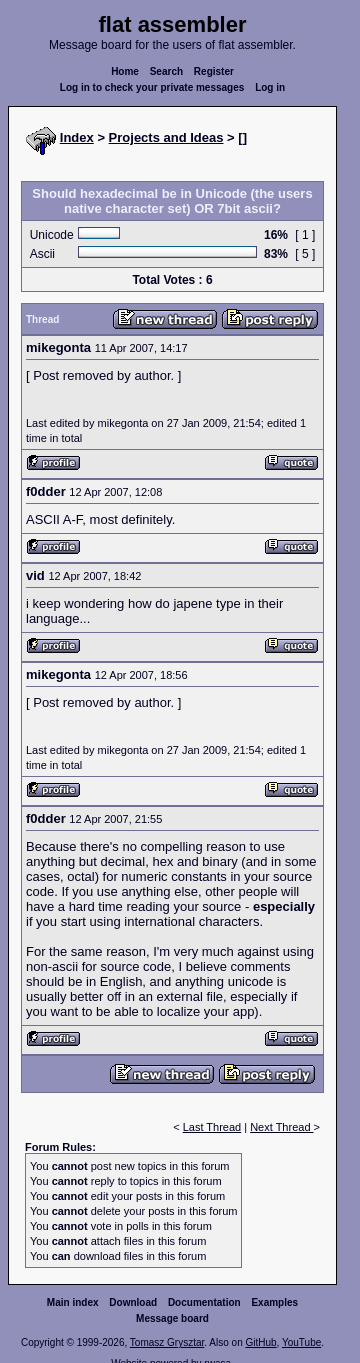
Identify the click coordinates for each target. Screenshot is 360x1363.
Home (125, 71)
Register (214, 71)
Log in (270, 87)
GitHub (260, 1342)
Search (166, 71)
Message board (172, 1318)
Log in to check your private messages (152, 87)
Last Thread (212, 1127)
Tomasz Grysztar (167, 1342)
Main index (73, 1302)
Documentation (204, 1302)
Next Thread (281, 1127)
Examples (274, 1302)
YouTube (301, 1342)
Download (133, 1302)
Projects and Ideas (166, 137)
